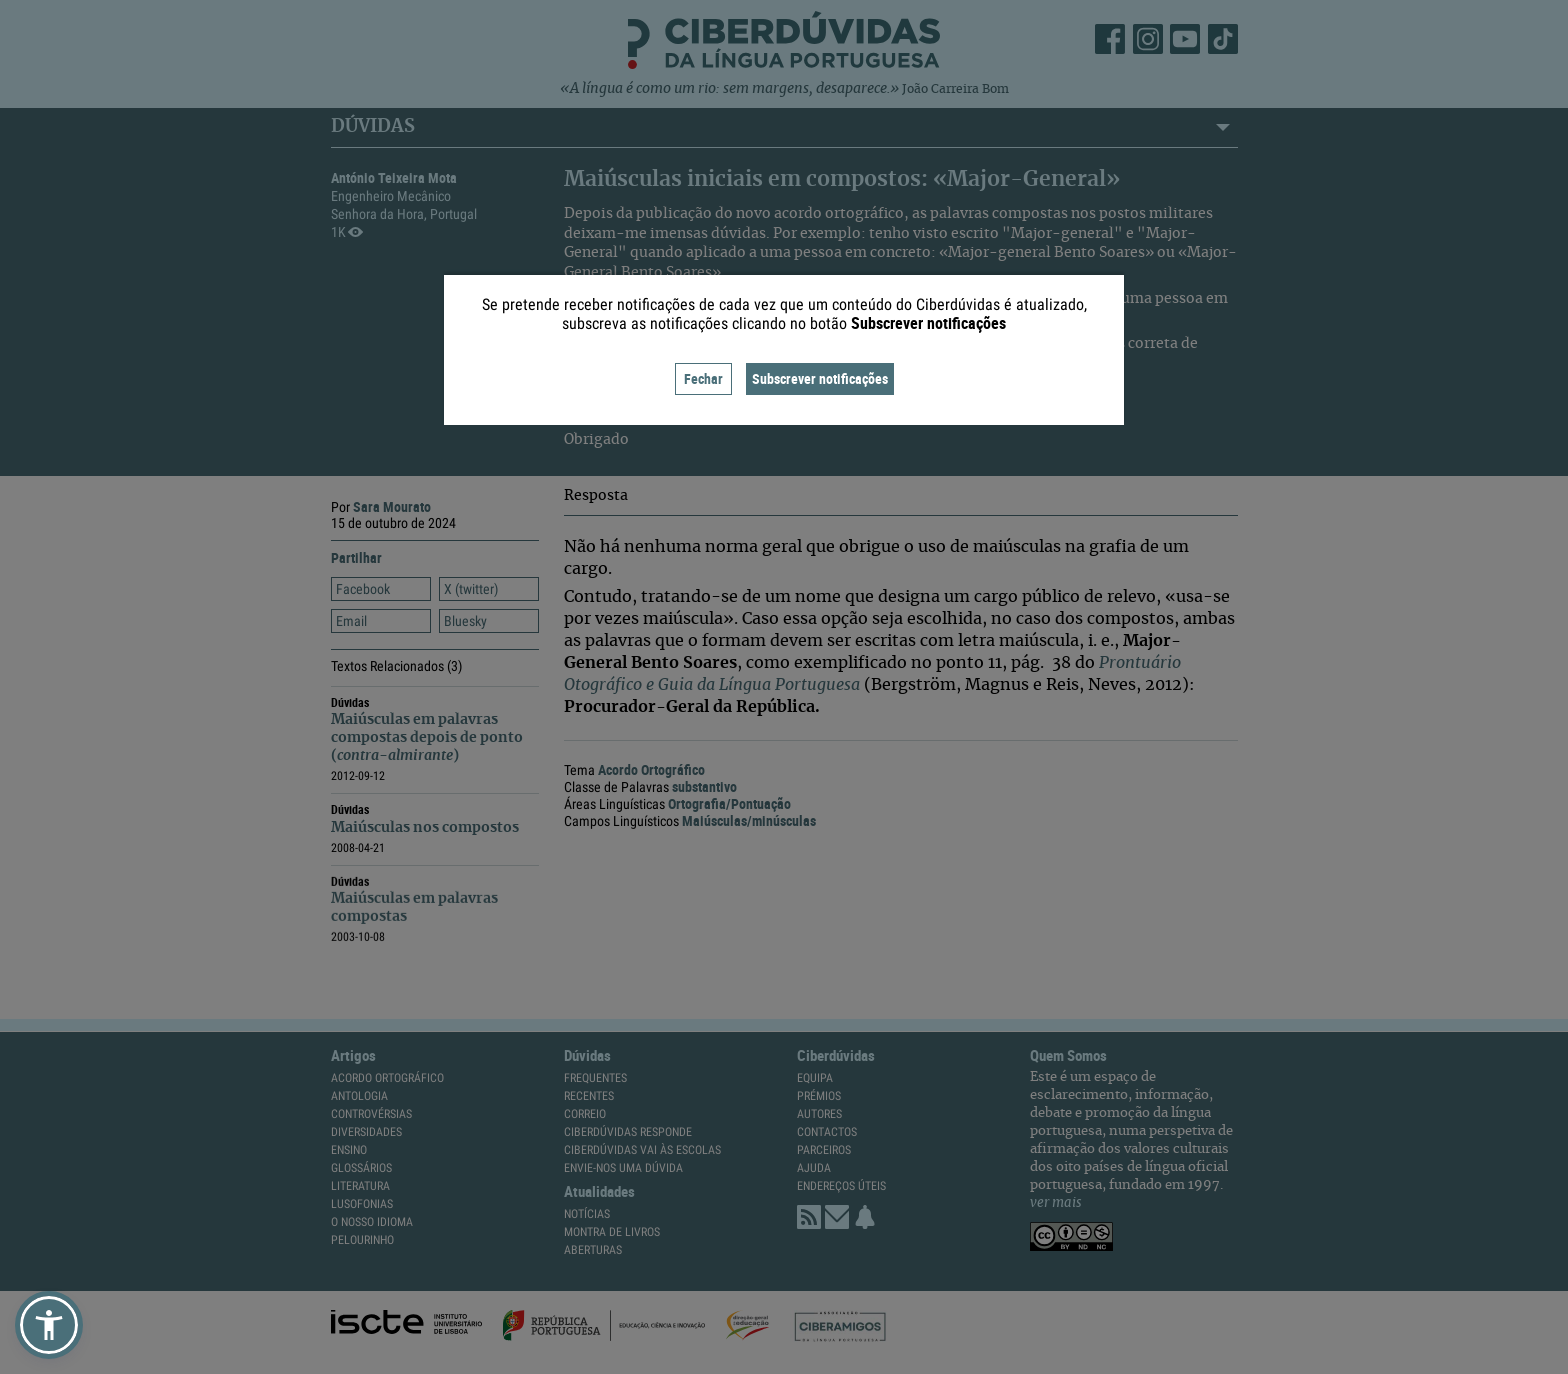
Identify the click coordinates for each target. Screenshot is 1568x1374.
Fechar (703, 378)
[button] (49, 1325)
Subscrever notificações (820, 378)
